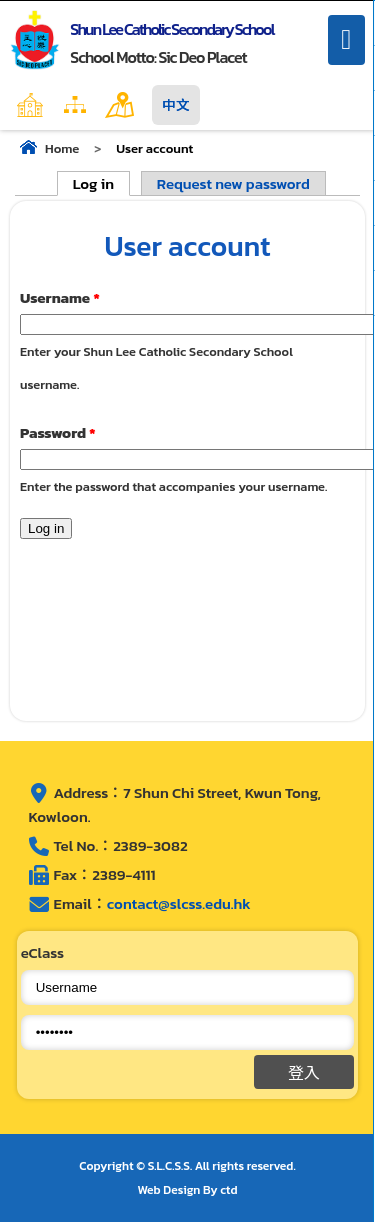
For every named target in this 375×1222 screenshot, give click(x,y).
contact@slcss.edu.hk (179, 903)
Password (58, 432)
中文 (176, 105)
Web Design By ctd (188, 1190)
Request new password (233, 183)
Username (60, 297)
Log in (101, 183)
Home (73, 105)
